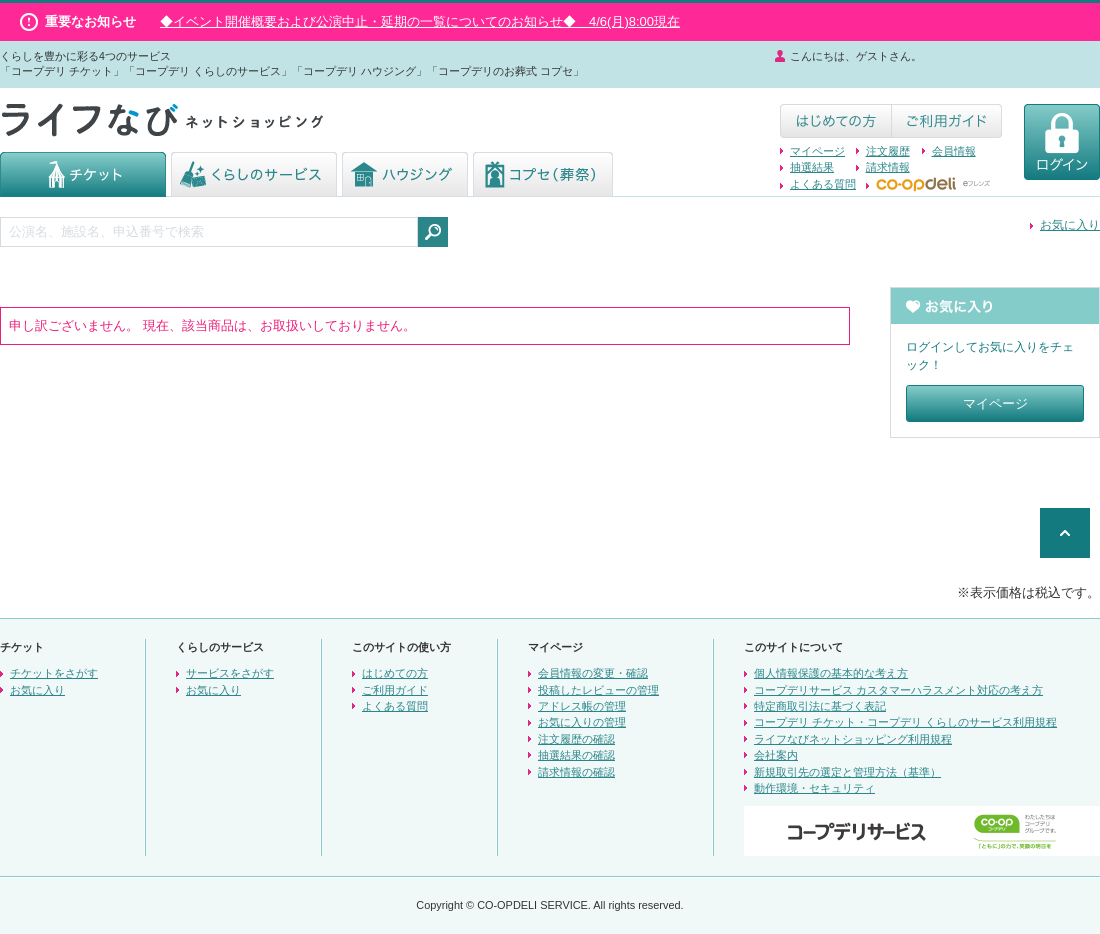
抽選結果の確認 (576, 755)
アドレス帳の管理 (582, 706)
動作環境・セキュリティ (814, 788)
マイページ (817, 151)
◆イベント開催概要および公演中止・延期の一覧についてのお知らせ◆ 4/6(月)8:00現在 (420, 21)
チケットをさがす (54, 673)
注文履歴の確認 (576, 739)
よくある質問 (823, 184)
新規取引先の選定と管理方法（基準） (847, 772)
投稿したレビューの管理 (598, 690)
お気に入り (1070, 225)
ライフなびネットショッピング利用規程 (853, 739)
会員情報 (954, 151)
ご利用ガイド (395, 690)
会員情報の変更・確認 (593, 673)
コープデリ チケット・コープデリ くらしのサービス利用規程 (905, 722)
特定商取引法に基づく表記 (820, 706)
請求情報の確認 (576, 772)
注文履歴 (888, 151)
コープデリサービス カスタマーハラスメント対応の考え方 (898, 690)
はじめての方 (395, 673)
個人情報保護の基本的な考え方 (831, 673)
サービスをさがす (230, 673)
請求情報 (888, 167)
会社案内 (776, 755)
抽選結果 (812, 167)
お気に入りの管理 (582, 722)
